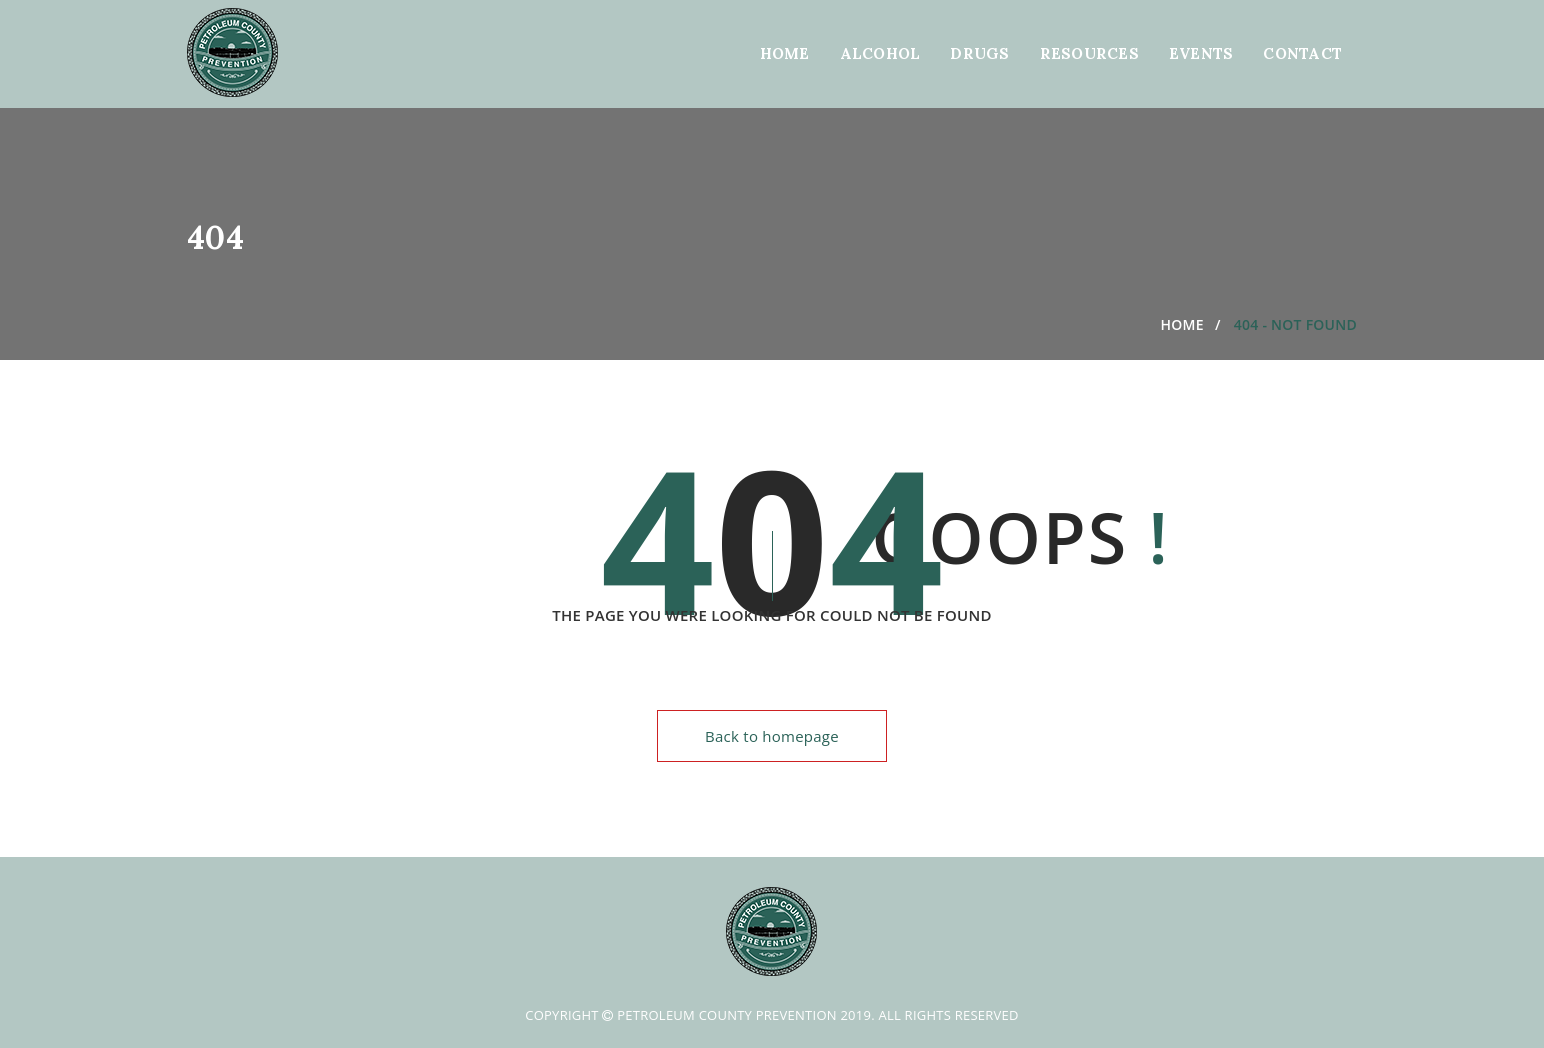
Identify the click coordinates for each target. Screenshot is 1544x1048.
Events (1201, 53)
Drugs (979, 53)
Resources (1089, 53)
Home (785, 53)
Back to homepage (772, 736)
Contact (1302, 53)
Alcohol (880, 53)
